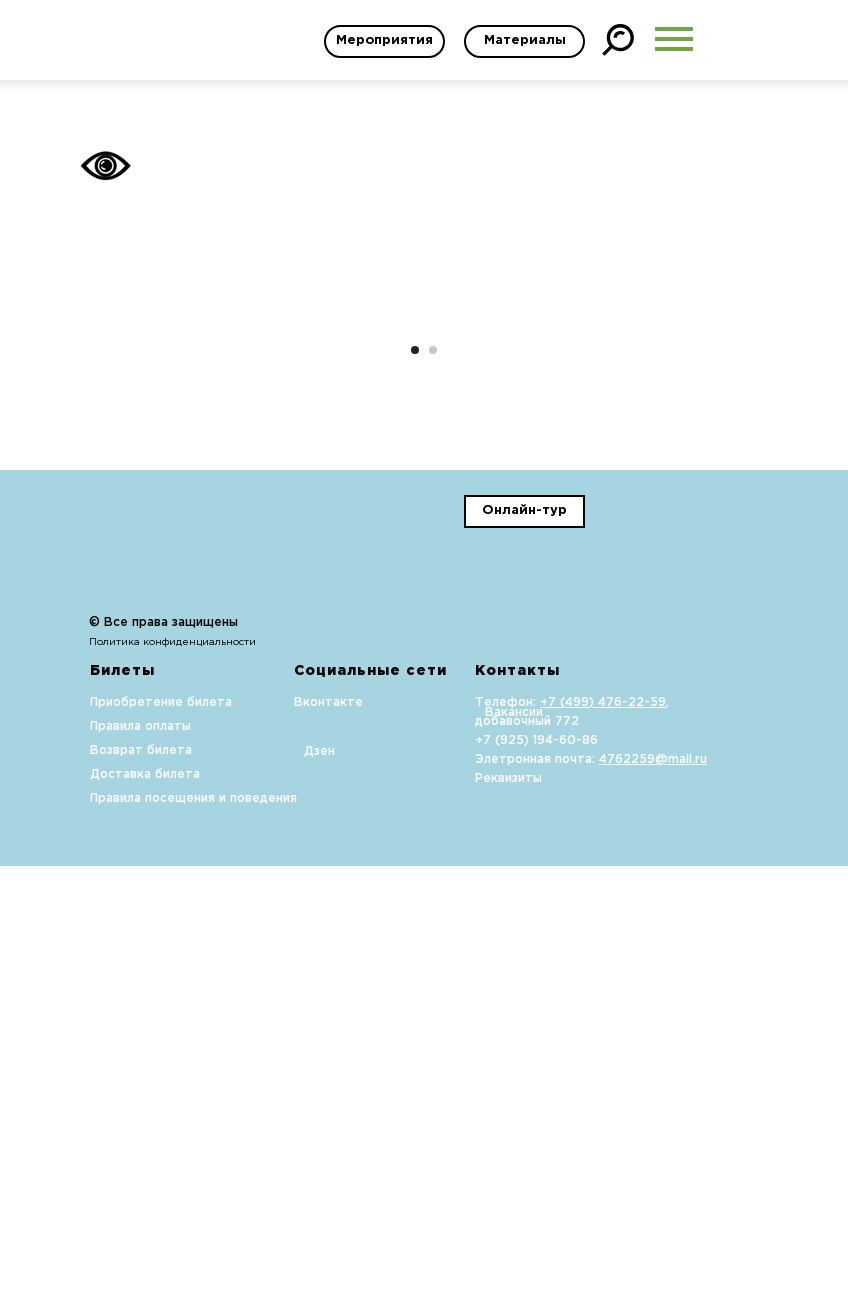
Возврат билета (141, 1200)
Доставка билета (145, 1224)
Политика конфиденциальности (172, 1092)
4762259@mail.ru (653, 1209)
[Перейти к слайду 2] (433, 800)
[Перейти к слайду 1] (415, 800)
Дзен (319, 1201)
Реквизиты (508, 1228)
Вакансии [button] (514, 1162)
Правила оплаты (140, 1176)
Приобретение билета (161, 1152)
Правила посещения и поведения (193, 1248)
